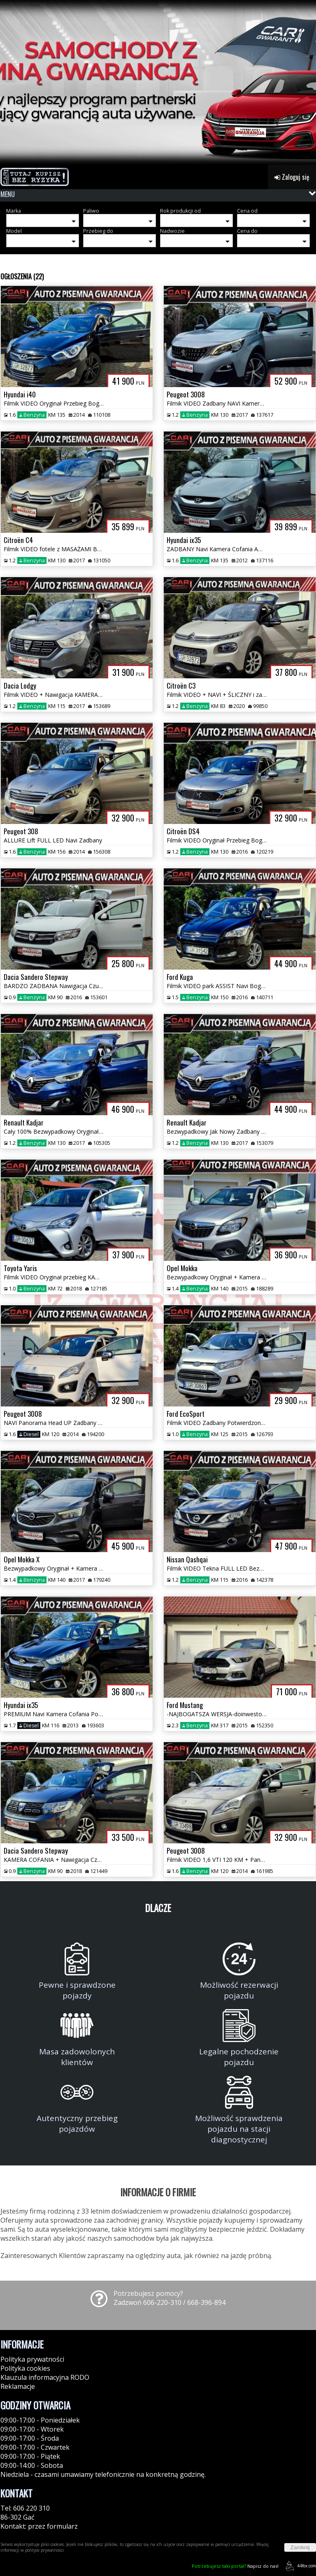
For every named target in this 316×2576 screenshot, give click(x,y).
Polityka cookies (25, 2368)
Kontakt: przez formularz (39, 2526)
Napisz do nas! (235, 2566)
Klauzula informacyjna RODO (44, 2377)
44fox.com (299, 2566)
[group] (158, 82)
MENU (7, 194)
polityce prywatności (44, 2550)
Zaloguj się (291, 177)
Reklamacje (17, 2386)
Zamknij (300, 2547)
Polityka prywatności (32, 2359)
